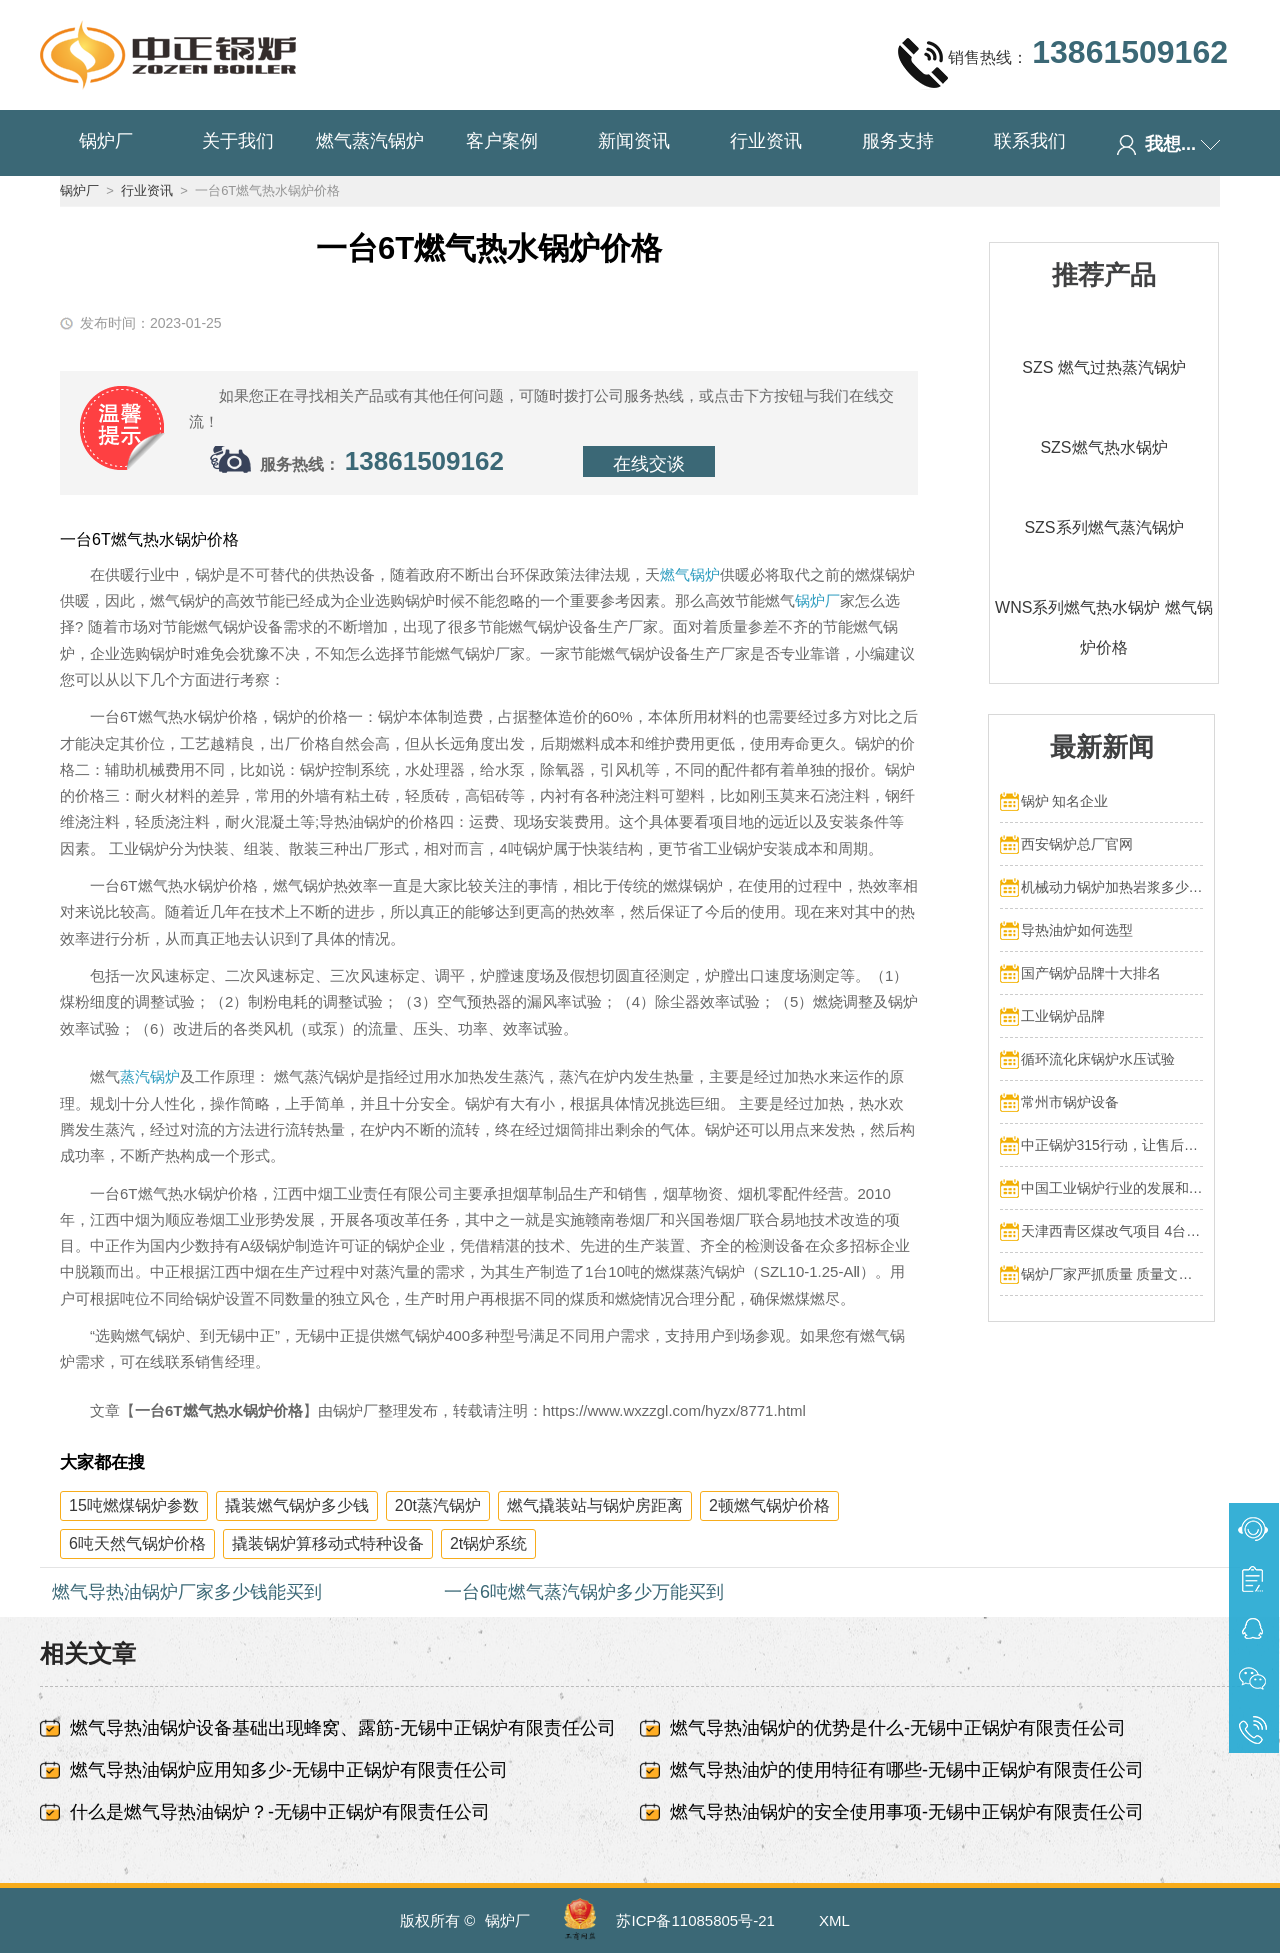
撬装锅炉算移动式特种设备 (328, 1543)
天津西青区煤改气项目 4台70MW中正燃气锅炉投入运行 (1112, 1231)
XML (834, 1920)
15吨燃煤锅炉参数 (134, 1505)
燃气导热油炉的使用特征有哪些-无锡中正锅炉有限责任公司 (907, 1770)
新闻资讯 (634, 141)
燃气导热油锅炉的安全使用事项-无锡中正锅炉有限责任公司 (907, 1812)
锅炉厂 (106, 141)
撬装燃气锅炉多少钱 (297, 1505)
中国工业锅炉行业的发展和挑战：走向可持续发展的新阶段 (1112, 1188)
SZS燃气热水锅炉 (1103, 447)
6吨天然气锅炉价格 (137, 1543)
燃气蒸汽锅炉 (370, 141)
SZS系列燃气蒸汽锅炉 (1103, 527)
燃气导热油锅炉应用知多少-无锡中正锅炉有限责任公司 (289, 1770)
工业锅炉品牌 (1063, 1016)
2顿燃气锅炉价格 (769, 1505)
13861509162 (424, 461)
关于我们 (238, 141)
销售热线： (1063, 62)
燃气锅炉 (690, 574)
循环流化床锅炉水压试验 (1098, 1059)
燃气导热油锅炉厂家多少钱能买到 (187, 1592)
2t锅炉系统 (488, 1543)
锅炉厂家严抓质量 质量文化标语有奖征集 (1112, 1274)
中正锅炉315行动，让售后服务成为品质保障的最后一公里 (1112, 1145)
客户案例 (502, 141)
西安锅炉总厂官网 (1077, 844)
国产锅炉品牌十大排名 (1091, 973)
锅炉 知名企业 (1065, 801)
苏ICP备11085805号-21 (695, 1920)
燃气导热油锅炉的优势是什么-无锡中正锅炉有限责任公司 (898, 1728)
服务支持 (898, 141)
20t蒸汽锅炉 (438, 1505)
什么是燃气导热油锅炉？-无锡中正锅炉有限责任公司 (280, 1812)
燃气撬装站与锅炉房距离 (595, 1505)
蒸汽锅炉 (150, 1076)
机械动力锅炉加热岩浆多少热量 (1112, 887)
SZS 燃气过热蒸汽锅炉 (1104, 367)
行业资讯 (766, 141)
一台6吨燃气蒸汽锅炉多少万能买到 (584, 1592)
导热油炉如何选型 (1077, 930)
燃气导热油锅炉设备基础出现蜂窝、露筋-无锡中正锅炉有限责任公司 (343, 1728)
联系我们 (1030, 141)
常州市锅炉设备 (1070, 1102)
